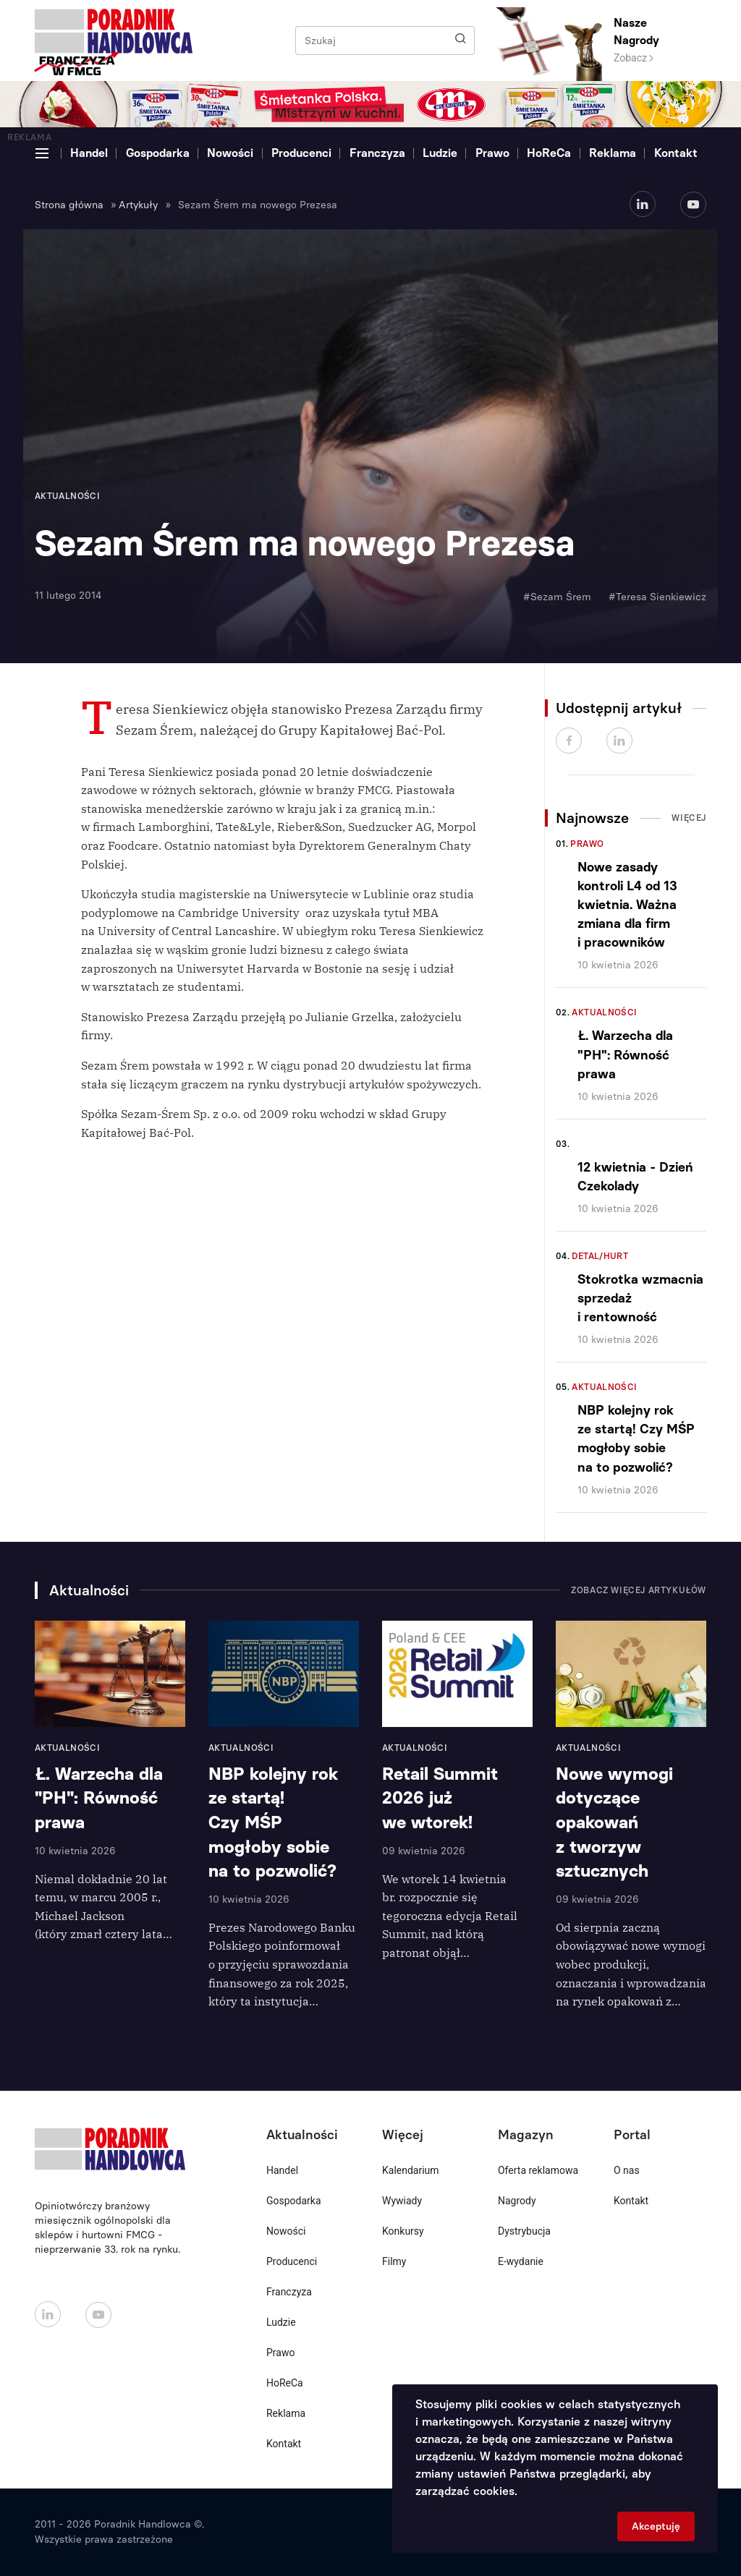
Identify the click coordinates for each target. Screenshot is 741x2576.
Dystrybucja (524, 2231)
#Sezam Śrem (557, 597)
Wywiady (402, 2200)
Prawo (492, 153)
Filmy (394, 2261)
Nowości (230, 153)
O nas (627, 2170)
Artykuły (138, 205)
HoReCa (549, 153)
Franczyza (377, 153)
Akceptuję (656, 2526)
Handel (89, 153)
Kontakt (676, 153)
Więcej (689, 818)
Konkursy (403, 2231)
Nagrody (517, 2200)
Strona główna (69, 205)
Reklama (612, 153)
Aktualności (604, 1012)
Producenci (301, 153)
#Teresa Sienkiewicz (657, 597)
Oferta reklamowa (538, 2170)
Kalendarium (410, 2170)
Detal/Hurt (600, 1256)
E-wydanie (520, 2261)
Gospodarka (158, 153)
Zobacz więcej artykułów (638, 1590)
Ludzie (440, 153)
